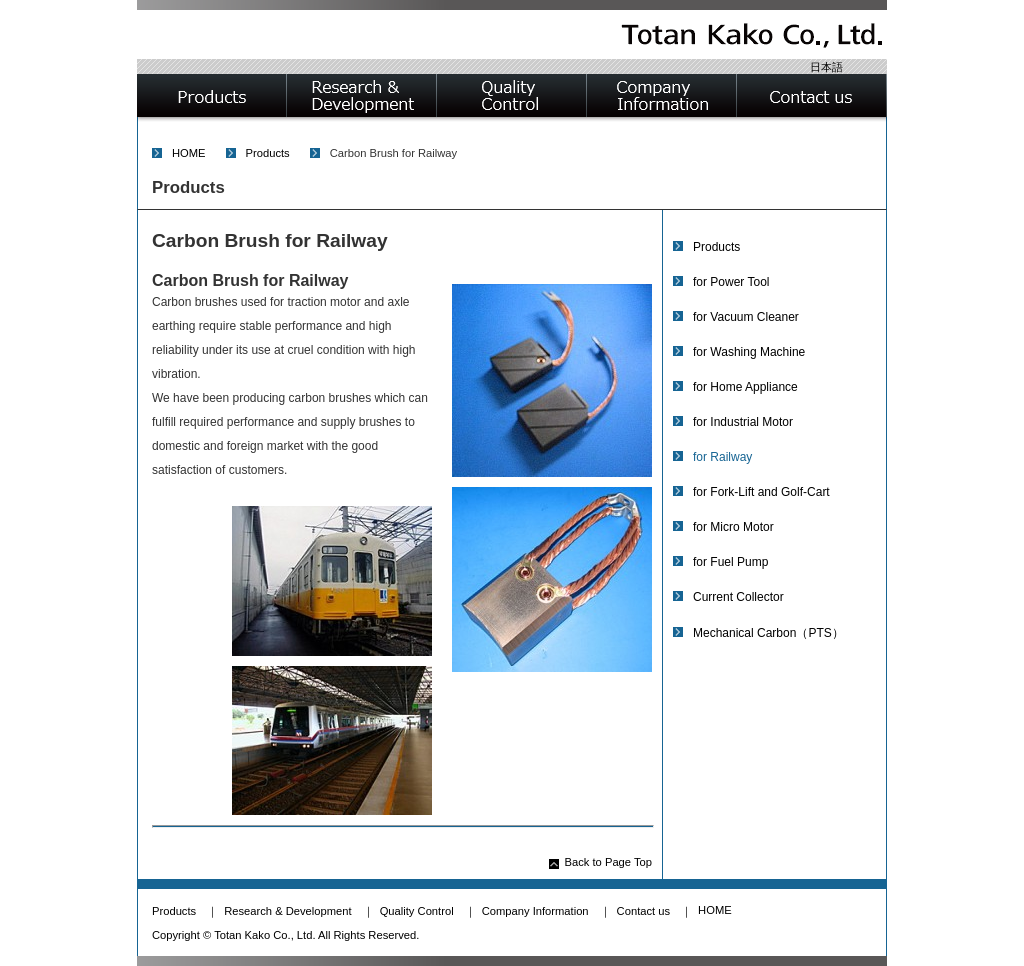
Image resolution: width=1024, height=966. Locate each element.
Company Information (535, 911)
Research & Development (287, 911)
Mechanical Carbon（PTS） (768, 633)
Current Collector (738, 597)
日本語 (826, 67)
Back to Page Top (609, 862)
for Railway (722, 457)
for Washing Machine (749, 352)
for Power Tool (731, 282)
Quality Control (417, 911)
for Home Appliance (745, 387)
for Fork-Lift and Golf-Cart (761, 492)
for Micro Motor (733, 527)
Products (268, 153)
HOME (189, 153)
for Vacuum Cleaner (746, 317)
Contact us (643, 911)
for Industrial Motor (743, 422)
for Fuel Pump (730, 562)
